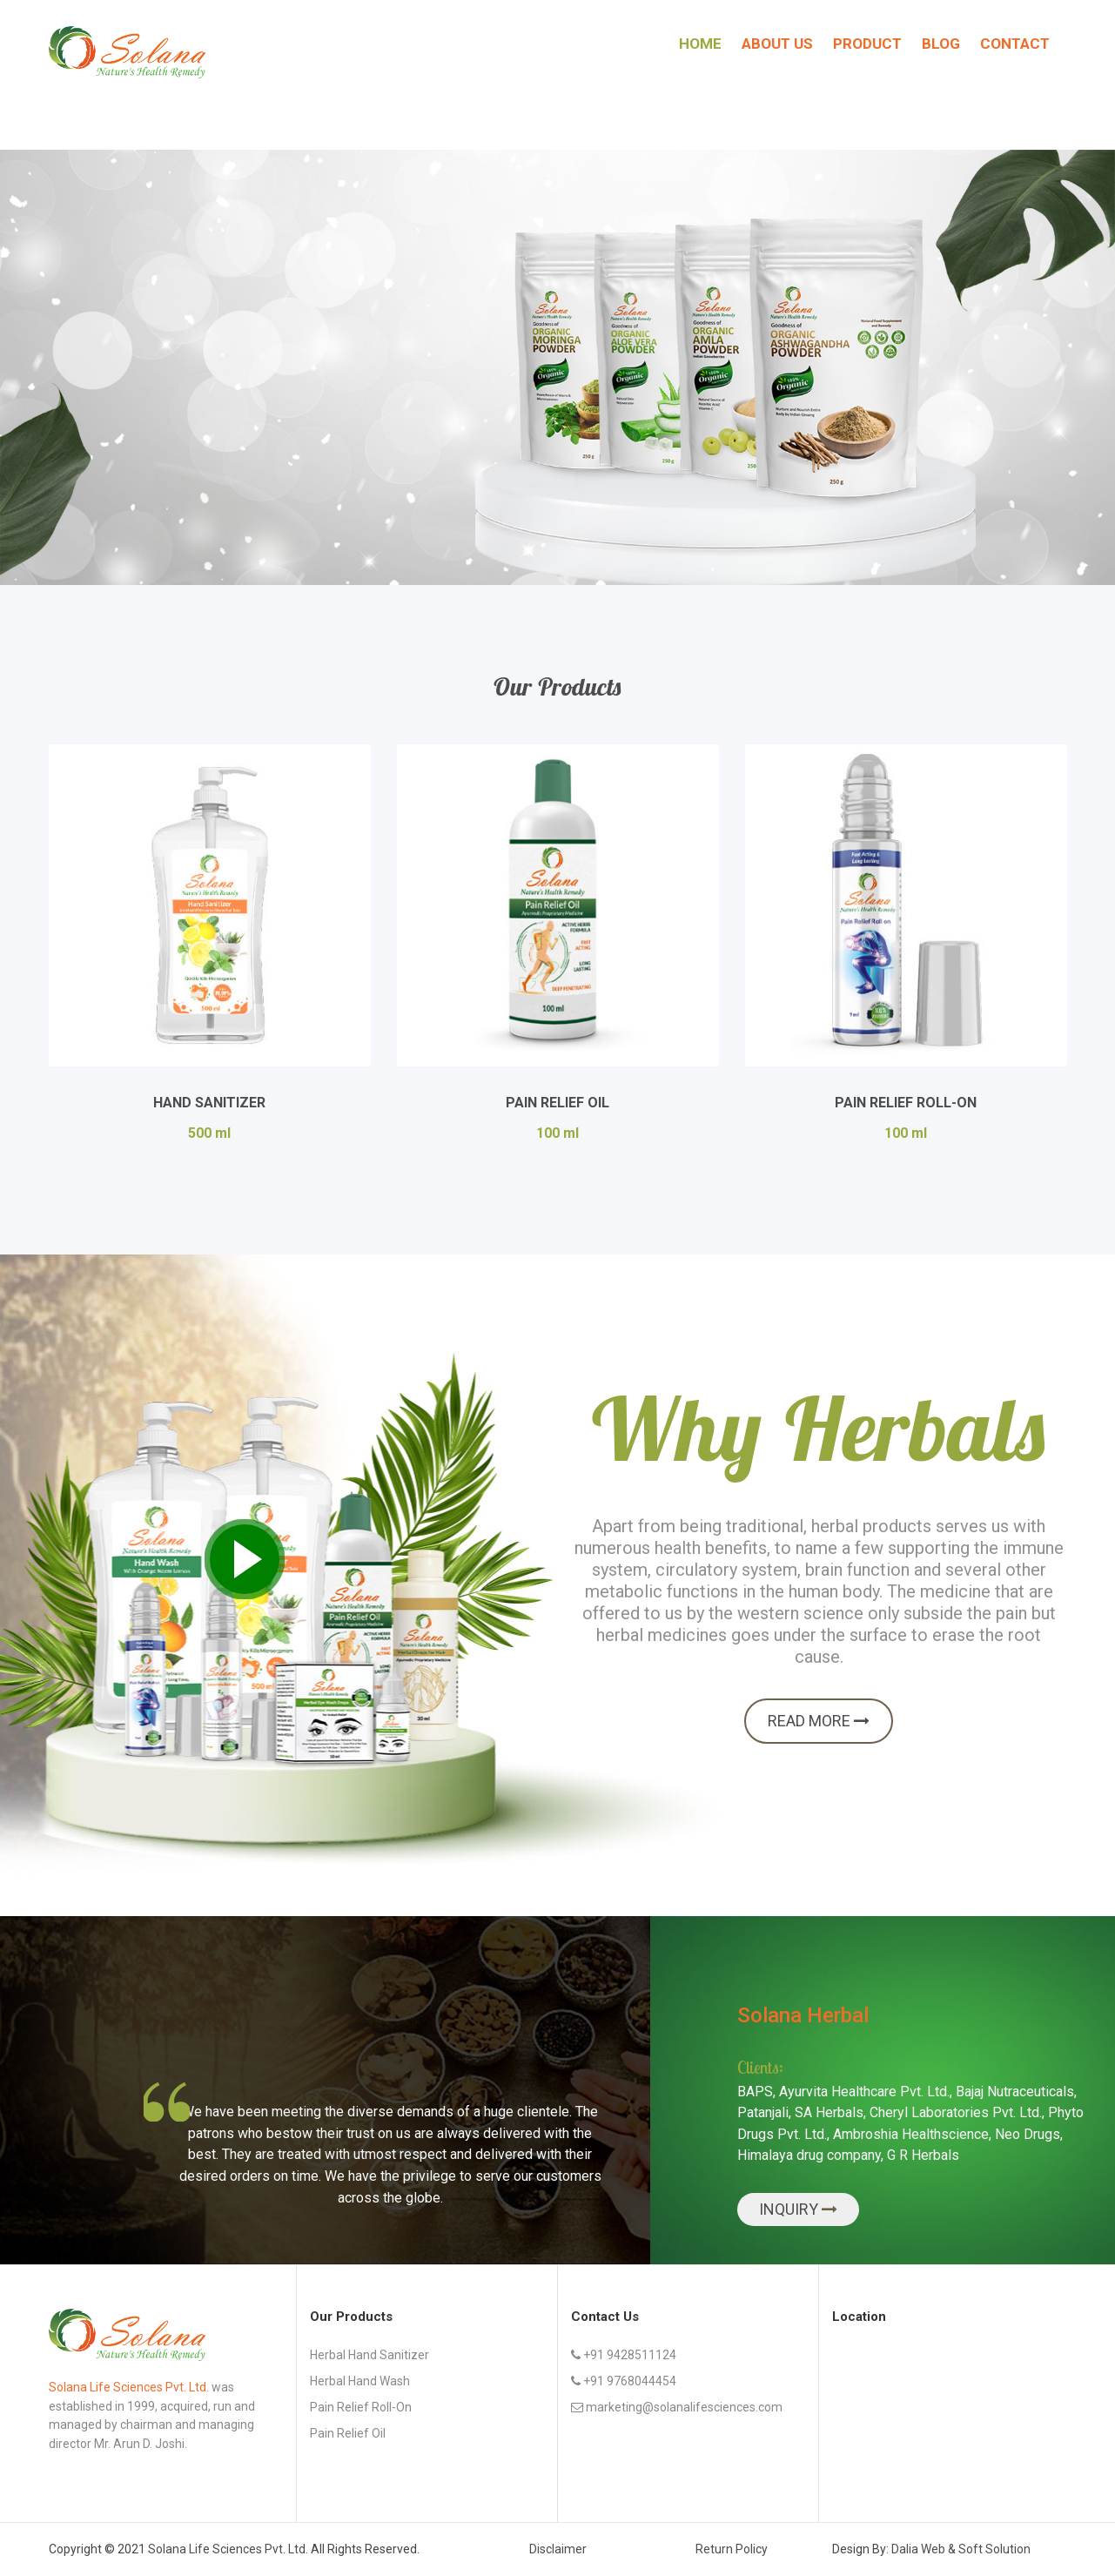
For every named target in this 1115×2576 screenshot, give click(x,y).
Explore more (128, 456)
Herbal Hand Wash (360, 2381)
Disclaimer (558, 2549)
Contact (1015, 43)
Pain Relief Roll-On (906, 1102)
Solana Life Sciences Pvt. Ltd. (228, 2549)
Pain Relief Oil (557, 1102)
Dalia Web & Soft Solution (961, 2549)
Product (867, 43)
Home (700, 43)
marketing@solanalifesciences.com (677, 2407)
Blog (941, 43)
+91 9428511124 (623, 2355)
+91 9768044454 (623, 2381)
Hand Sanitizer (209, 1102)
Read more (819, 1721)
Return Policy (731, 2549)
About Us (777, 43)
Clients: (760, 2067)
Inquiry (790, 2209)
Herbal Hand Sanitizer (369, 2355)
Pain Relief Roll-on (361, 2407)
